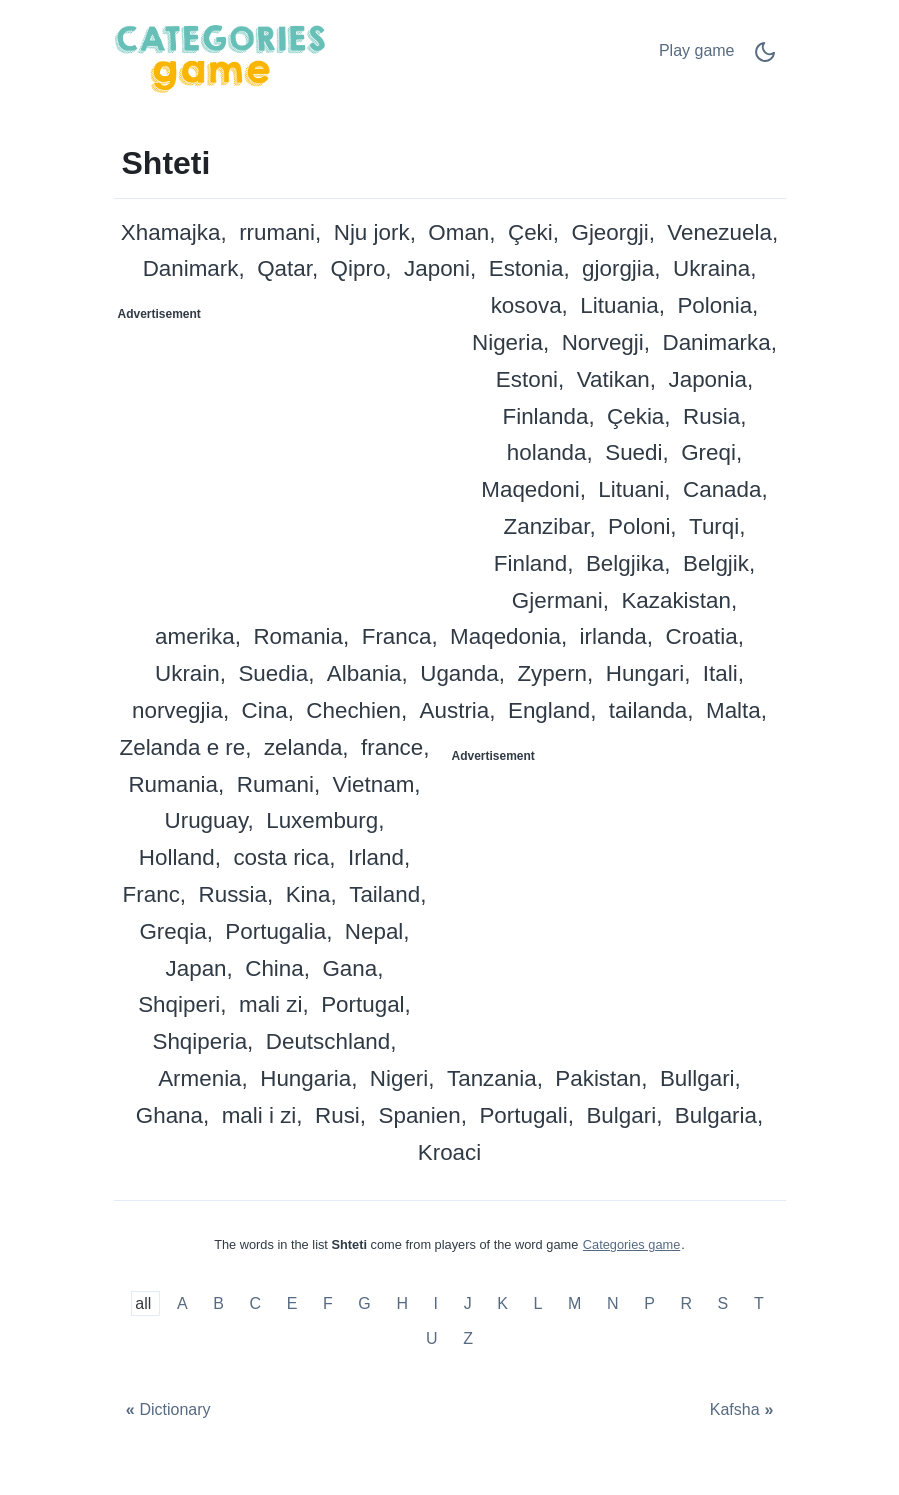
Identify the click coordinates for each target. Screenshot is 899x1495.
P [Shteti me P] (649, 1303)
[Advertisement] (283, 455)
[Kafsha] (743, 1409)
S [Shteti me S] (723, 1303)
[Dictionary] (166, 1409)
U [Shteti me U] (432, 1338)
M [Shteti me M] (574, 1303)
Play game (697, 50)
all (145, 1303)
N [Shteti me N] (613, 1303)
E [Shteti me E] (292, 1303)
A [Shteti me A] (182, 1303)
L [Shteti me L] (538, 1303)
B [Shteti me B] (218, 1303)
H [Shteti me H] (402, 1303)
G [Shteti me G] (364, 1303)
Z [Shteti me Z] (468, 1338)
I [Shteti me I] (436, 1303)
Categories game (631, 1244)
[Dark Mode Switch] (765, 58)
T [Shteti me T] (759, 1303)
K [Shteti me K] (502, 1303)
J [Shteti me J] (468, 1303)
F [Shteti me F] (328, 1303)
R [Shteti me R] (686, 1303)
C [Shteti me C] (256, 1303)
